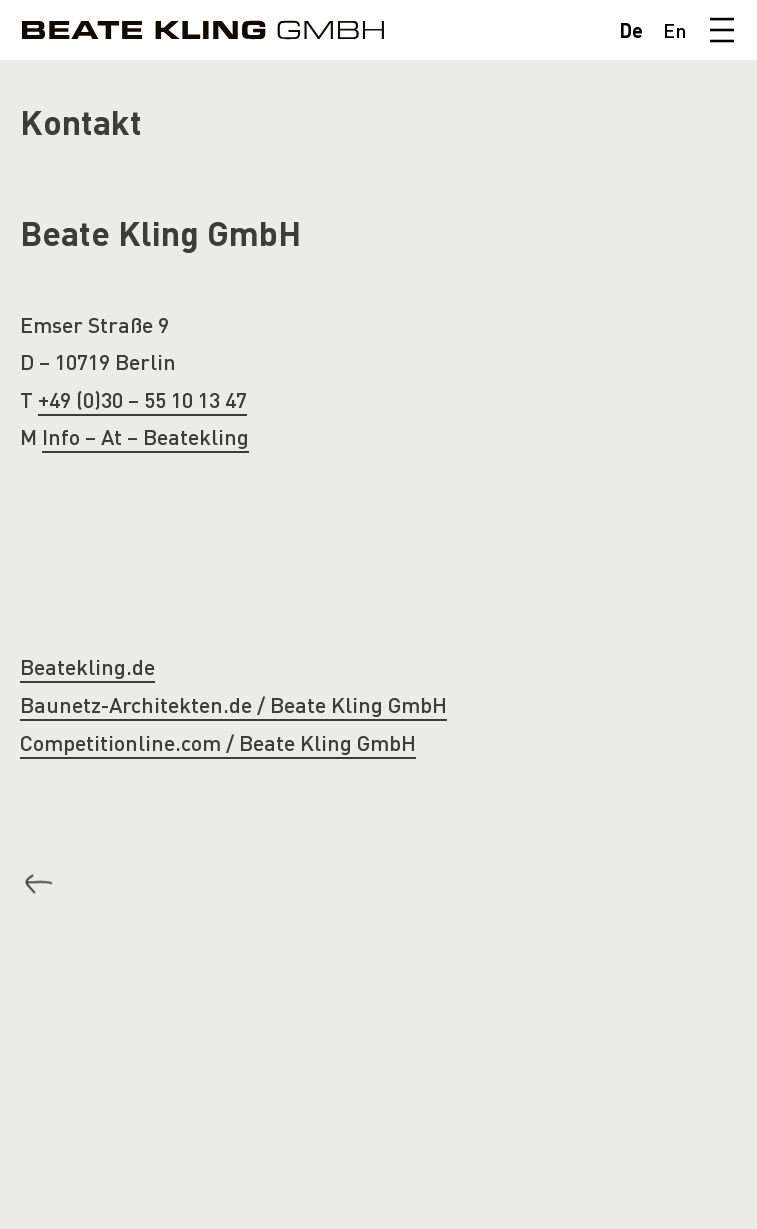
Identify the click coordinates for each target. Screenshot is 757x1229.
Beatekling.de (87, 666)
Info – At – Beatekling (145, 436)
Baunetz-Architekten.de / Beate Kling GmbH (233, 704)
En (675, 30)
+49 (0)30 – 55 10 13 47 (142, 399)
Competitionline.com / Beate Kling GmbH (218, 742)
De (631, 30)
